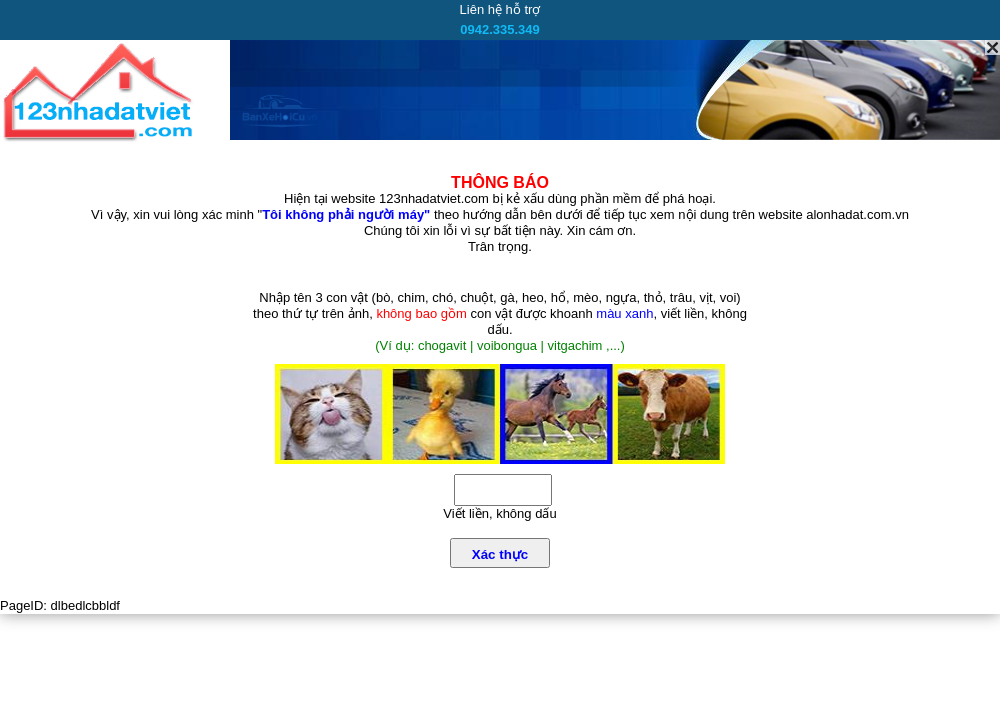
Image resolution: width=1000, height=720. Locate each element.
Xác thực (500, 554)
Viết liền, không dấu (499, 513)
